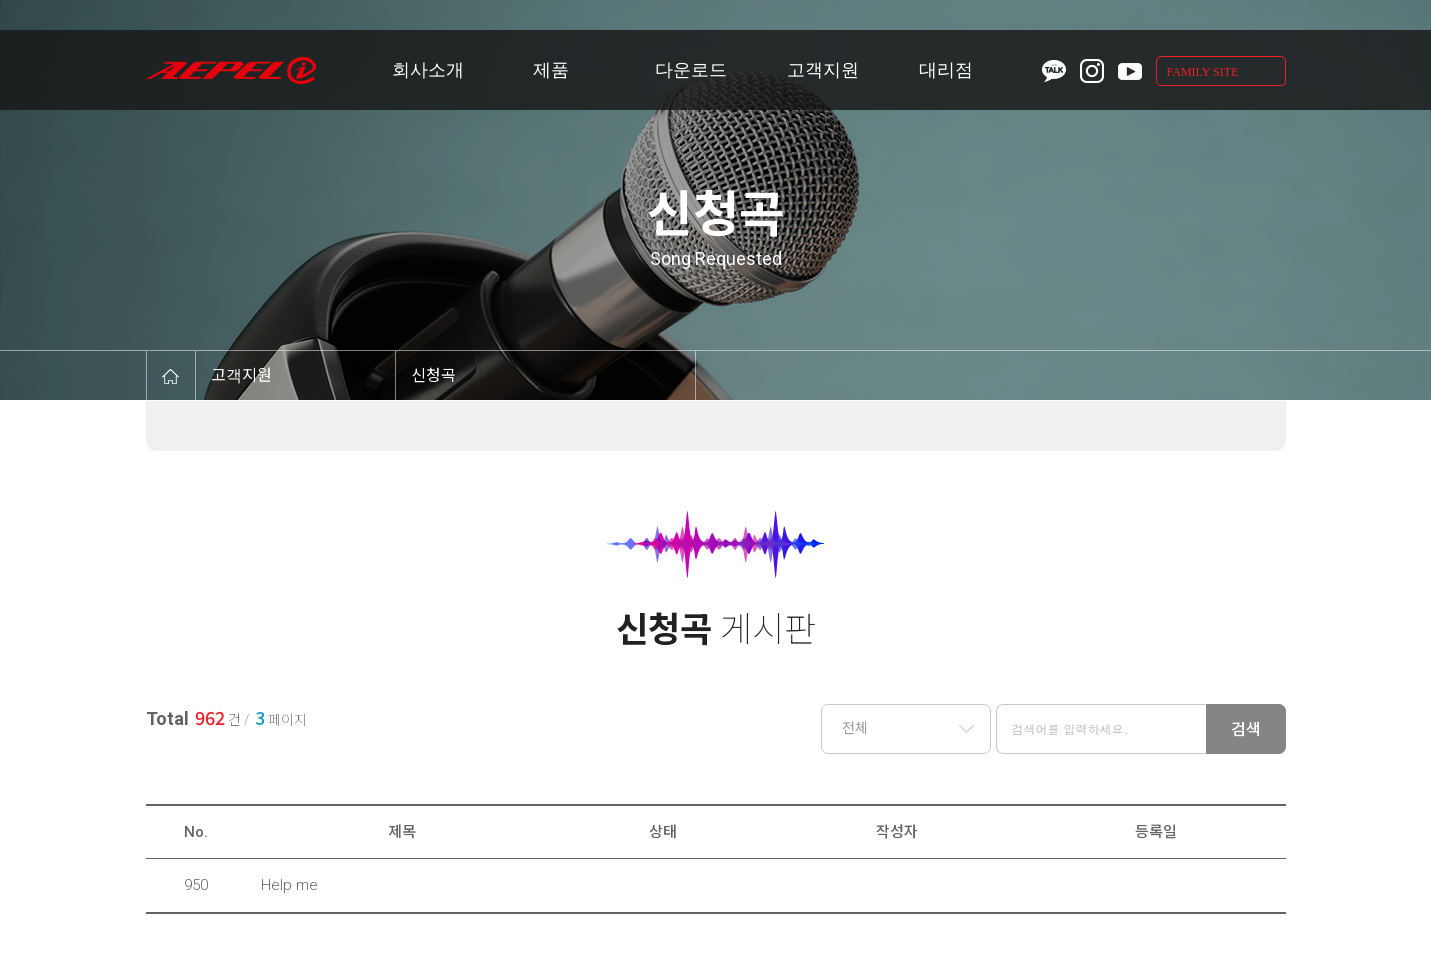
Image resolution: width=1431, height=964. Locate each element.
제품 (551, 70)
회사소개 (428, 70)
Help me (289, 885)
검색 (1246, 729)
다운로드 (691, 70)
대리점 (946, 70)
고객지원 (823, 70)
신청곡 (433, 375)
